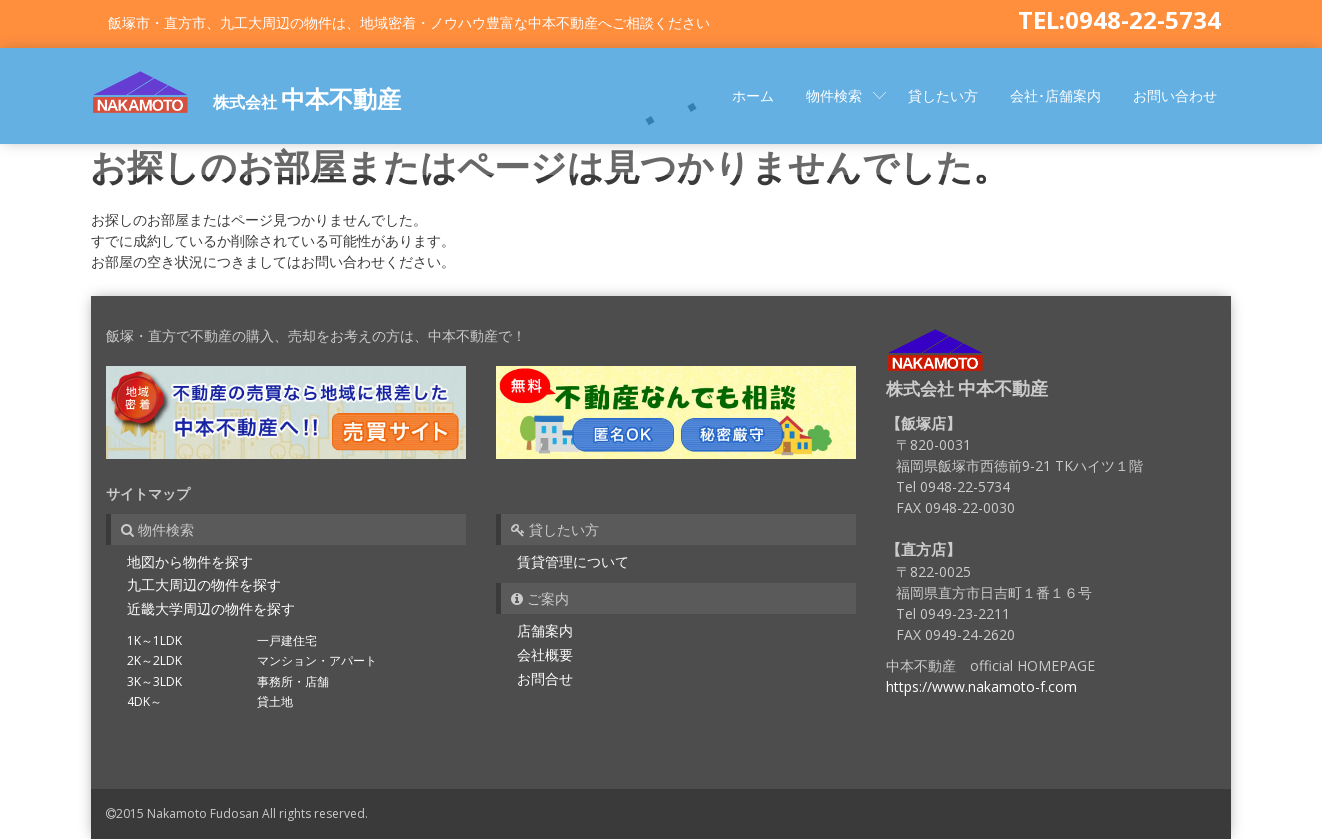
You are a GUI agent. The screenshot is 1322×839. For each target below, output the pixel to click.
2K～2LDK (154, 660)
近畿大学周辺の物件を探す (211, 608)
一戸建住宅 (287, 640)
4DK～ (144, 701)
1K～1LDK (154, 640)
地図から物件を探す (190, 561)
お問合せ (545, 678)
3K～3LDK (154, 681)
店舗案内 (545, 630)
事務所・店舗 (293, 681)
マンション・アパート (317, 660)
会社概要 (545, 654)
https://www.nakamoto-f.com (981, 686)
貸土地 (275, 701)
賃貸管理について (573, 561)
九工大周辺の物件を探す (204, 584)
